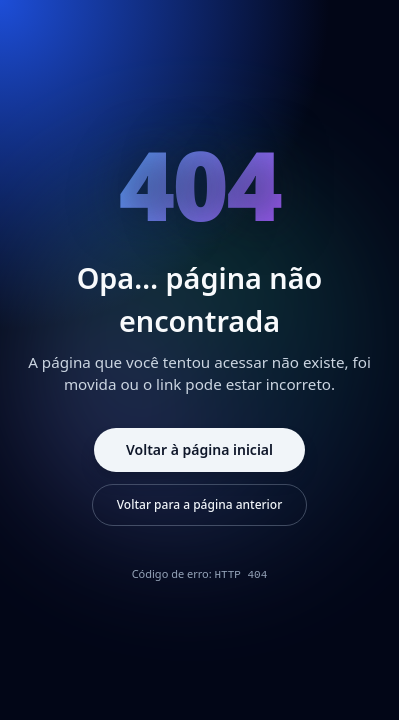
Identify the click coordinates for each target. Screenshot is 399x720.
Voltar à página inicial (199, 449)
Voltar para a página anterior (200, 504)
